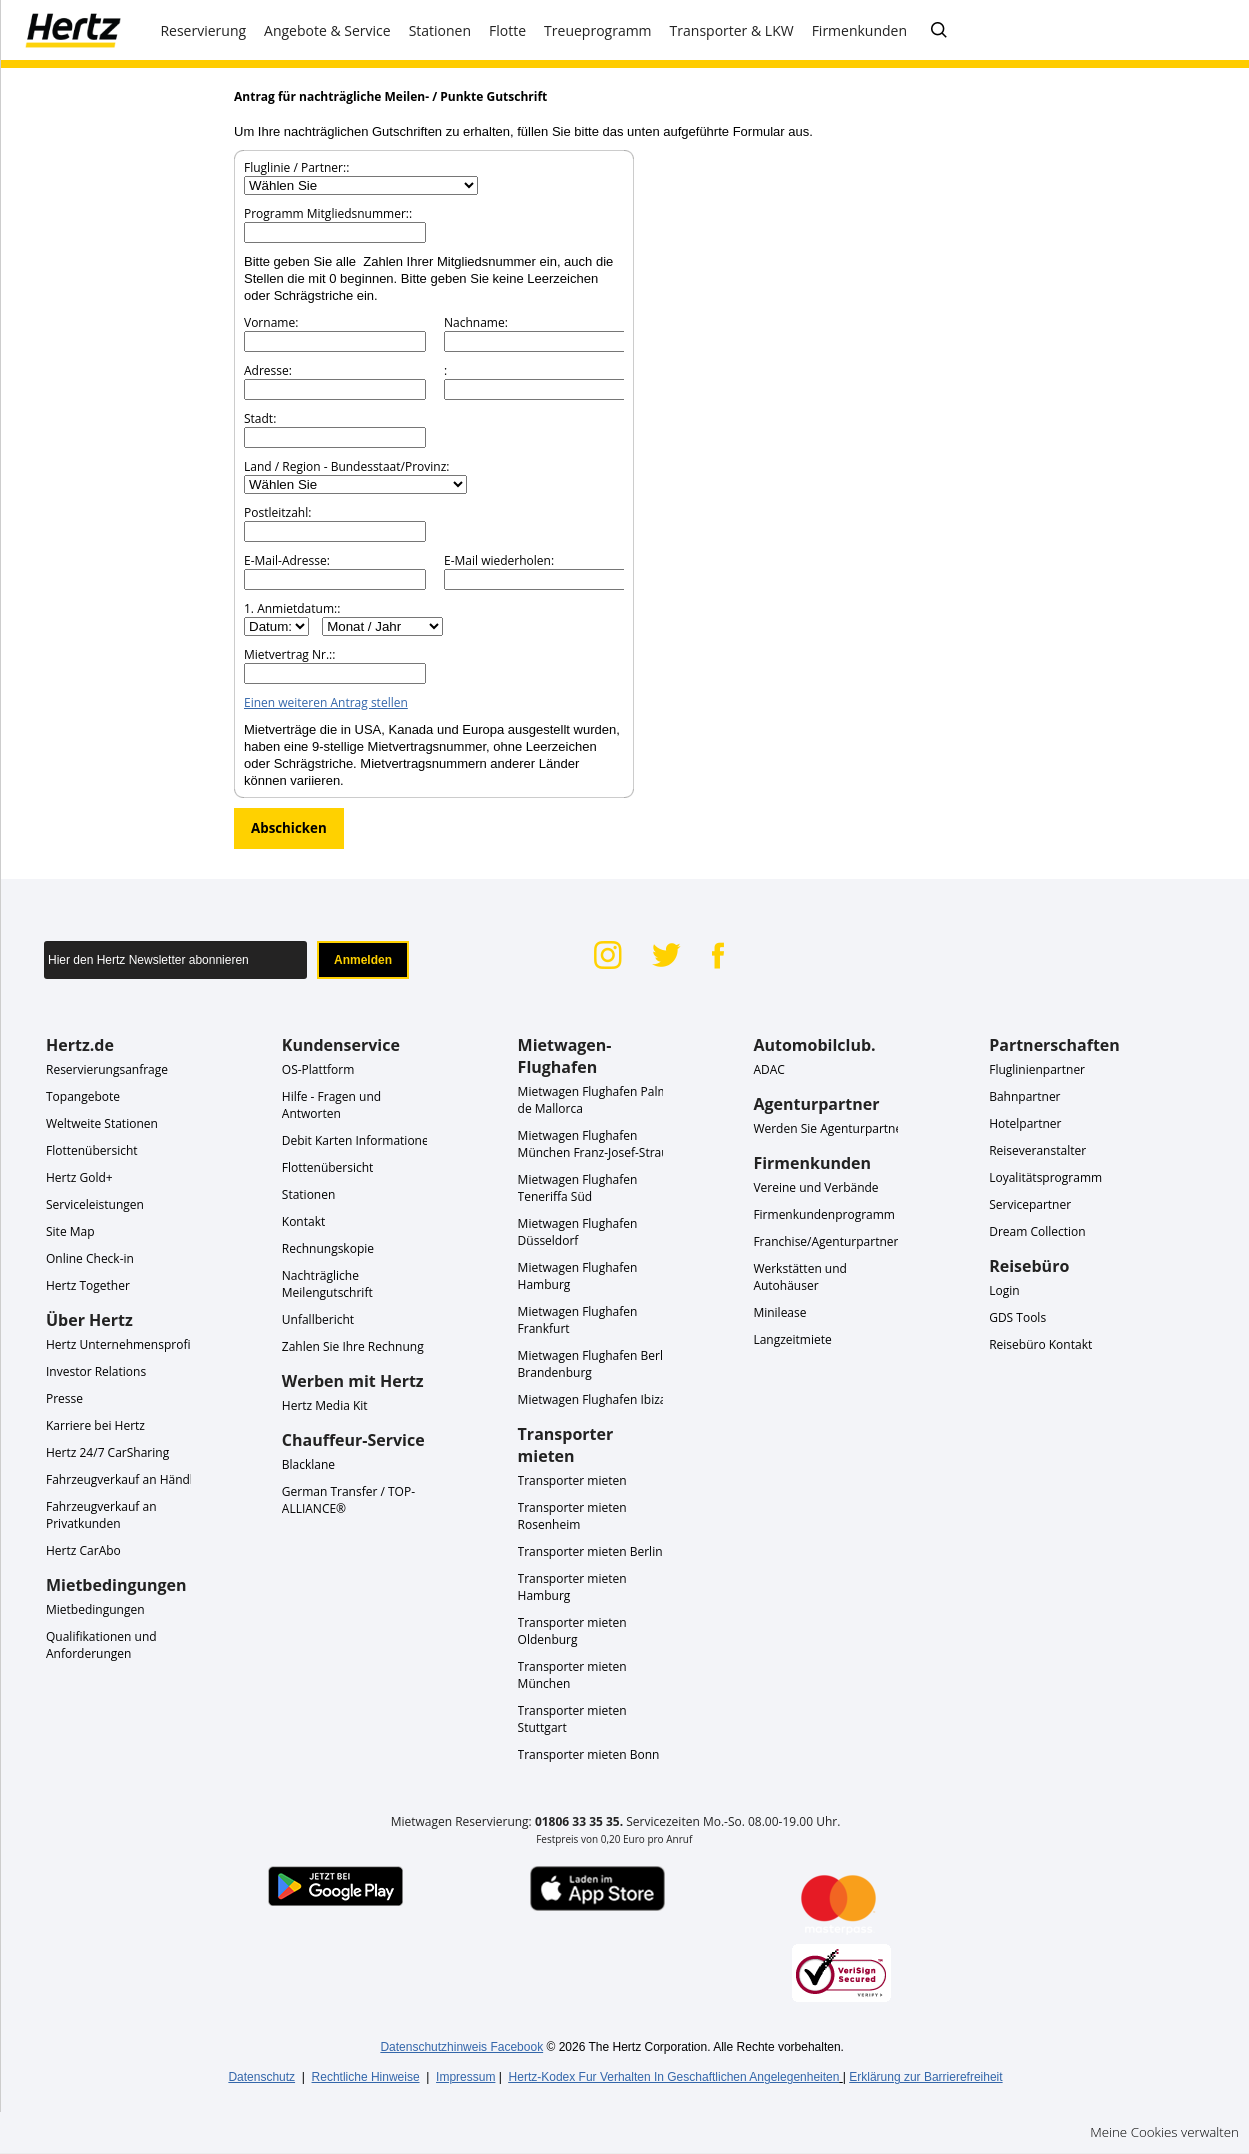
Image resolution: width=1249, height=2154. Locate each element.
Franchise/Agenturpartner (825, 1241)
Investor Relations (96, 1371)
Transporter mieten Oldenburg (572, 1631)
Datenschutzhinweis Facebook (461, 2047)
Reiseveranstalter (1037, 1150)
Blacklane (308, 1464)
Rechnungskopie (328, 1248)
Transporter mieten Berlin (590, 1551)
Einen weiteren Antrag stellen (326, 702)
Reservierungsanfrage (107, 1069)
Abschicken (289, 828)
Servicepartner (1030, 1204)
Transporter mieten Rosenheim (572, 1516)
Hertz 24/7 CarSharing (107, 1452)
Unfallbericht (318, 1319)
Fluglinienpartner (1037, 1069)
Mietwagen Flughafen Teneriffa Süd (578, 1188)
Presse (64, 1398)
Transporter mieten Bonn (589, 1754)
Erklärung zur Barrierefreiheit (925, 2077)
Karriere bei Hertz (95, 1425)
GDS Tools (1017, 1317)
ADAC (768, 1069)
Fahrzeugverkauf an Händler (125, 1479)
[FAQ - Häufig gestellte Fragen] (939, 31)
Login (1004, 1290)
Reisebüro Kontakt (1040, 1344)
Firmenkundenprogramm (824, 1214)
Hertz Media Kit (325, 1405)
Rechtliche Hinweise (366, 2077)
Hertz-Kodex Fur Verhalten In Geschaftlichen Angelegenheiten (674, 2077)
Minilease (779, 1312)
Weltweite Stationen (102, 1123)
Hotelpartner (1025, 1123)
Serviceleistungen (95, 1204)
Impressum (465, 2077)
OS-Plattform (318, 1069)
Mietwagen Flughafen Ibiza (592, 1399)
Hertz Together (88, 1285)
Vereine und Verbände (815, 1187)
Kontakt (303, 1221)
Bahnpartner (1024, 1096)
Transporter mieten (572, 1480)
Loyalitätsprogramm (1045, 1177)
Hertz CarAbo (83, 1550)
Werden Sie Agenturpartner (830, 1128)
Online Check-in (90, 1258)
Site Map (70, 1231)
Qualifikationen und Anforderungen (101, 1645)
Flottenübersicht (92, 1150)
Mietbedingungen (95, 1609)
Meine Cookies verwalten (1164, 2132)
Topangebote (83, 1096)
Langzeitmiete (792, 1339)
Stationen (309, 1194)
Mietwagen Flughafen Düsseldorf (578, 1232)
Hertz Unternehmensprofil (119, 1344)
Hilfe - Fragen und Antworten (331, 1105)
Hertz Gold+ (79, 1177)
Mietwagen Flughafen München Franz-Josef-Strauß (597, 1144)
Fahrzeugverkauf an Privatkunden (101, 1515)
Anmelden (363, 960)
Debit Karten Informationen (359, 1140)
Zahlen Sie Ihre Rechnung (353, 1346)
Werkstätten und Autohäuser (800, 1277)
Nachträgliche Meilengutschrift (327, 1284)
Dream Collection (1037, 1231)
